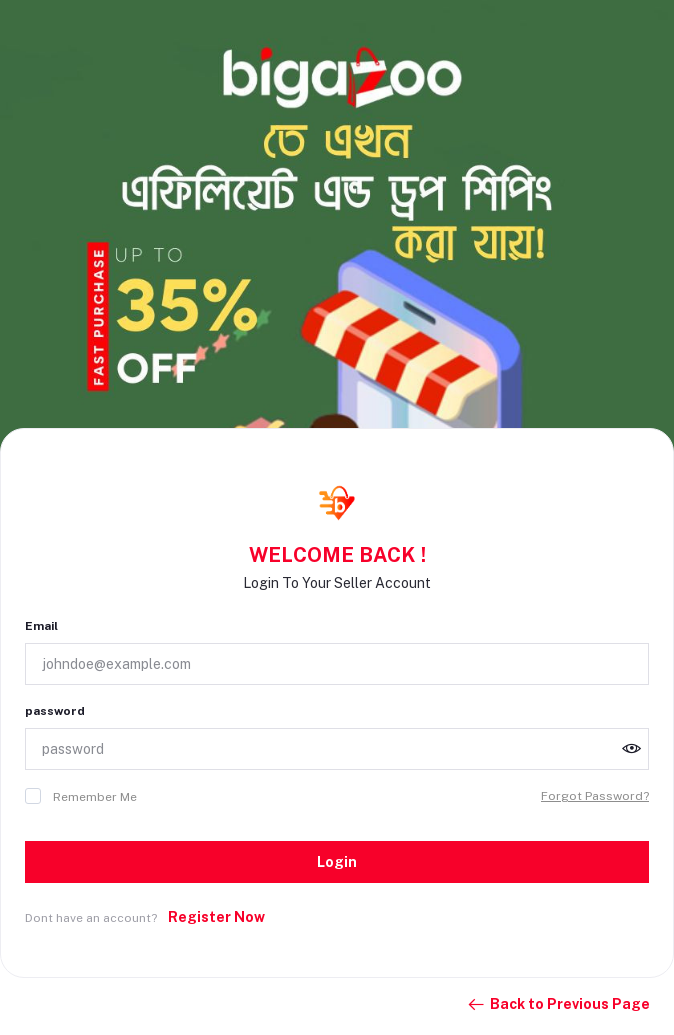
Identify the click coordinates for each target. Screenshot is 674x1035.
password (55, 711)
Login (337, 862)
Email (41, 626)
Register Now (216, 917)
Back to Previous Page (558, 1005)
